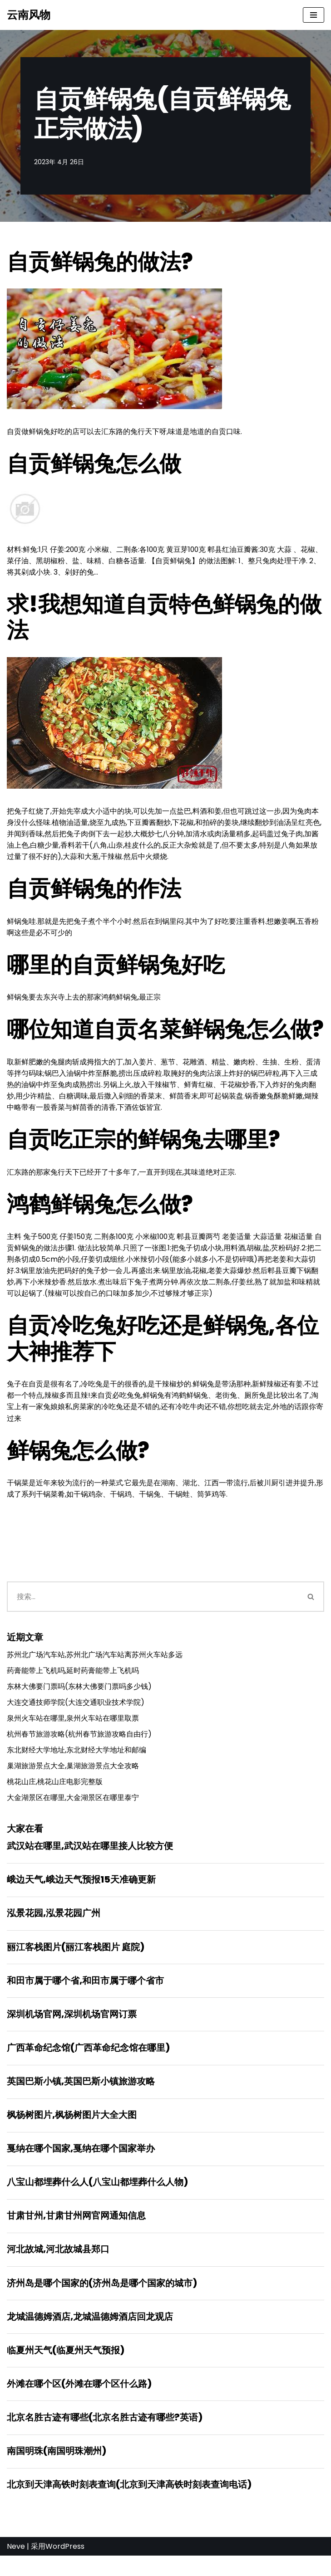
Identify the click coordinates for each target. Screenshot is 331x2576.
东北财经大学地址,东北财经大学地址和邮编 (76, 1761)
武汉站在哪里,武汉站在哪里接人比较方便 (90, 1858)
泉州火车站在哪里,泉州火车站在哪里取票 (73, 1729)
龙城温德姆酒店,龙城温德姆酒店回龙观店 (90, 2334)
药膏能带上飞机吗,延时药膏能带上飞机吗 (73, 1680)
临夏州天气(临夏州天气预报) (65, 2368)
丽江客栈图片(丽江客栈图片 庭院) (75, 1960)
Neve (16, 2566)
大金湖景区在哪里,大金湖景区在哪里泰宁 (73, 1810)
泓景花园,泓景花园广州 (53, 1926)
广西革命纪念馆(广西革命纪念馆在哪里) (88, 2062)
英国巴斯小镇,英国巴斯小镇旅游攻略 (81, 2096)
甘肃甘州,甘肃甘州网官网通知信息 (76, 2232)
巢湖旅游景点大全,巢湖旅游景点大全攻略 (73, 1777)
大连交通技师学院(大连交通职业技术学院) (75, 1713)
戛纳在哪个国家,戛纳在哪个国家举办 (81, 2164)
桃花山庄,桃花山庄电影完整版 (55, 1794)
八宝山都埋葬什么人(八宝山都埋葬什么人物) (97, 2198)
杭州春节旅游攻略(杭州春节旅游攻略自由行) (79, 1745)
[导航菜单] (313, 15)
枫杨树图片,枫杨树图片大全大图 (72, 2130)
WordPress (64, 2566)
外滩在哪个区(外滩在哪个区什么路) (79, 2402)
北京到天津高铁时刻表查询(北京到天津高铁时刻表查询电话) (129, 2504)
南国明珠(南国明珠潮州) (56, 2470)
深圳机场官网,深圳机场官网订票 (72, 2028)
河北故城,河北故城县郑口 (58, 2266)
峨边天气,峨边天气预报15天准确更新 (81, 1892)
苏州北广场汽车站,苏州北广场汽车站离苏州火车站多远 (95, 1664)
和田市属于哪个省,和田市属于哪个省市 (85, 1994)
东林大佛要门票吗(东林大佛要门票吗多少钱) (79, 1697)
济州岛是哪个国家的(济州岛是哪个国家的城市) (102, 2300)
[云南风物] (28, 15)
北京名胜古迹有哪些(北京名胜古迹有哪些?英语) (105, 2436)
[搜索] (152, 1606)
